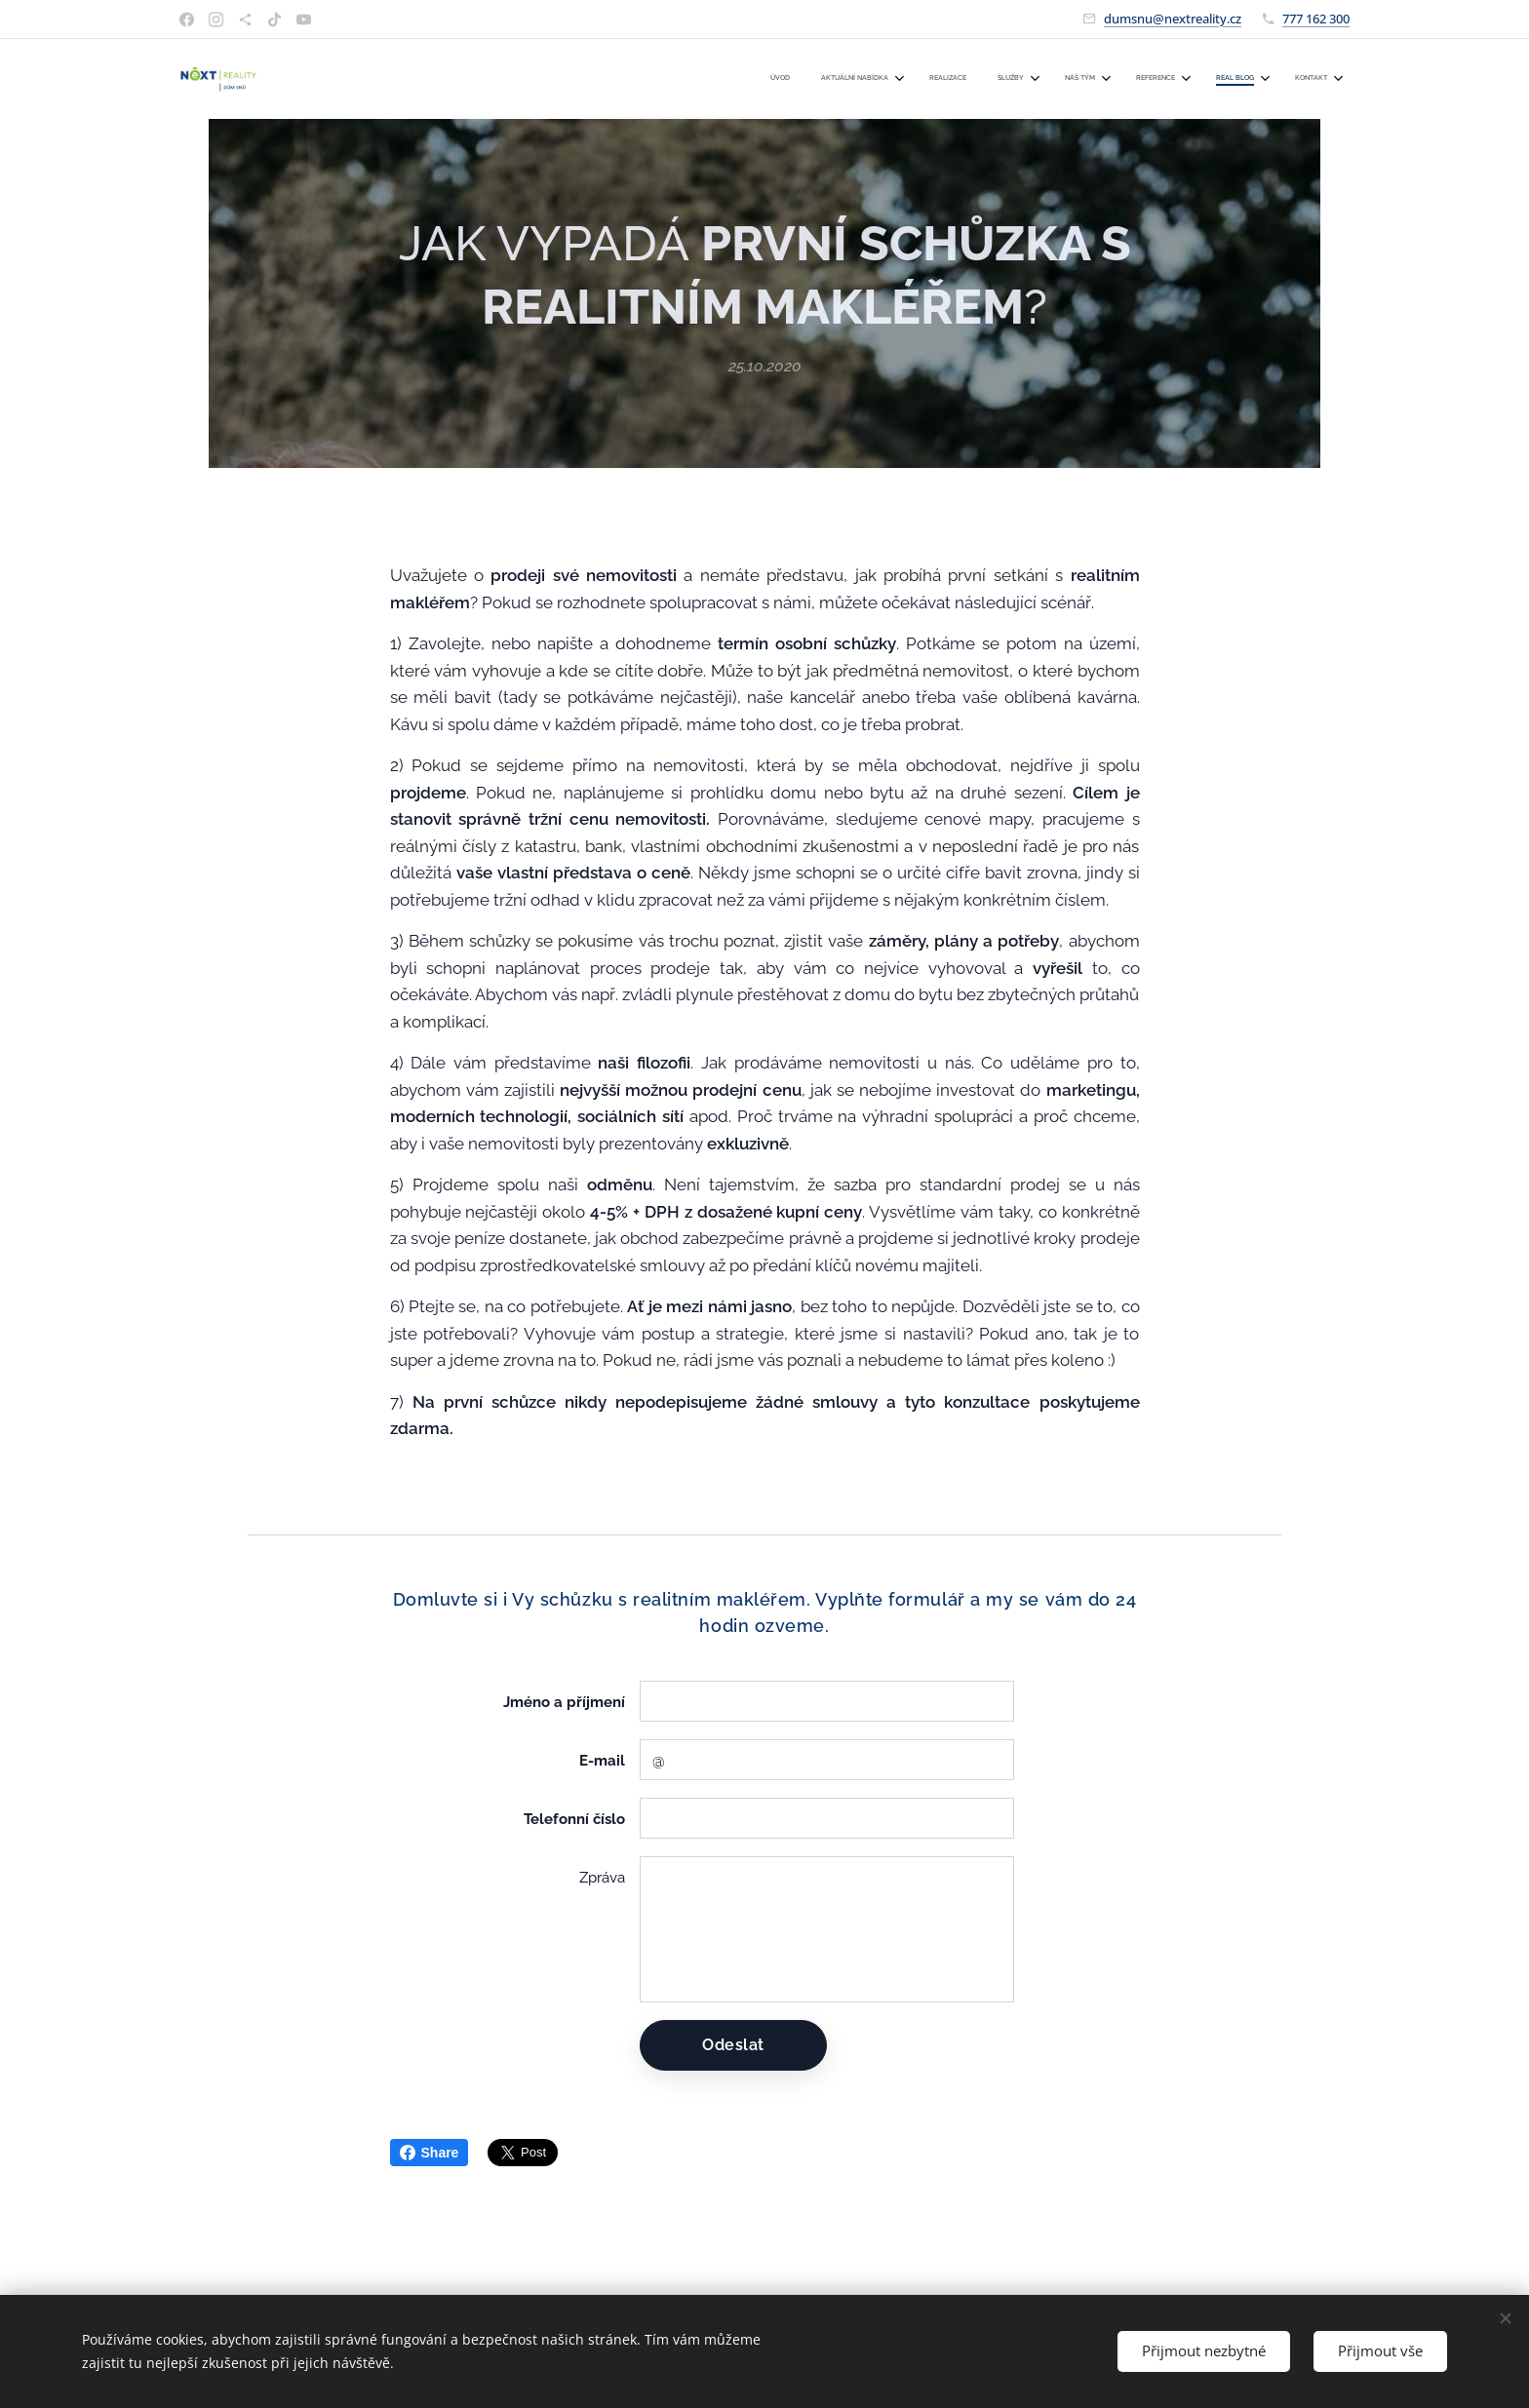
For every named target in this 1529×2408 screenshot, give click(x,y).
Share (429, 2152)
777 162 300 (1316, 18)
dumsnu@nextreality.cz (1172, 18)
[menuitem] (1065, 79)
